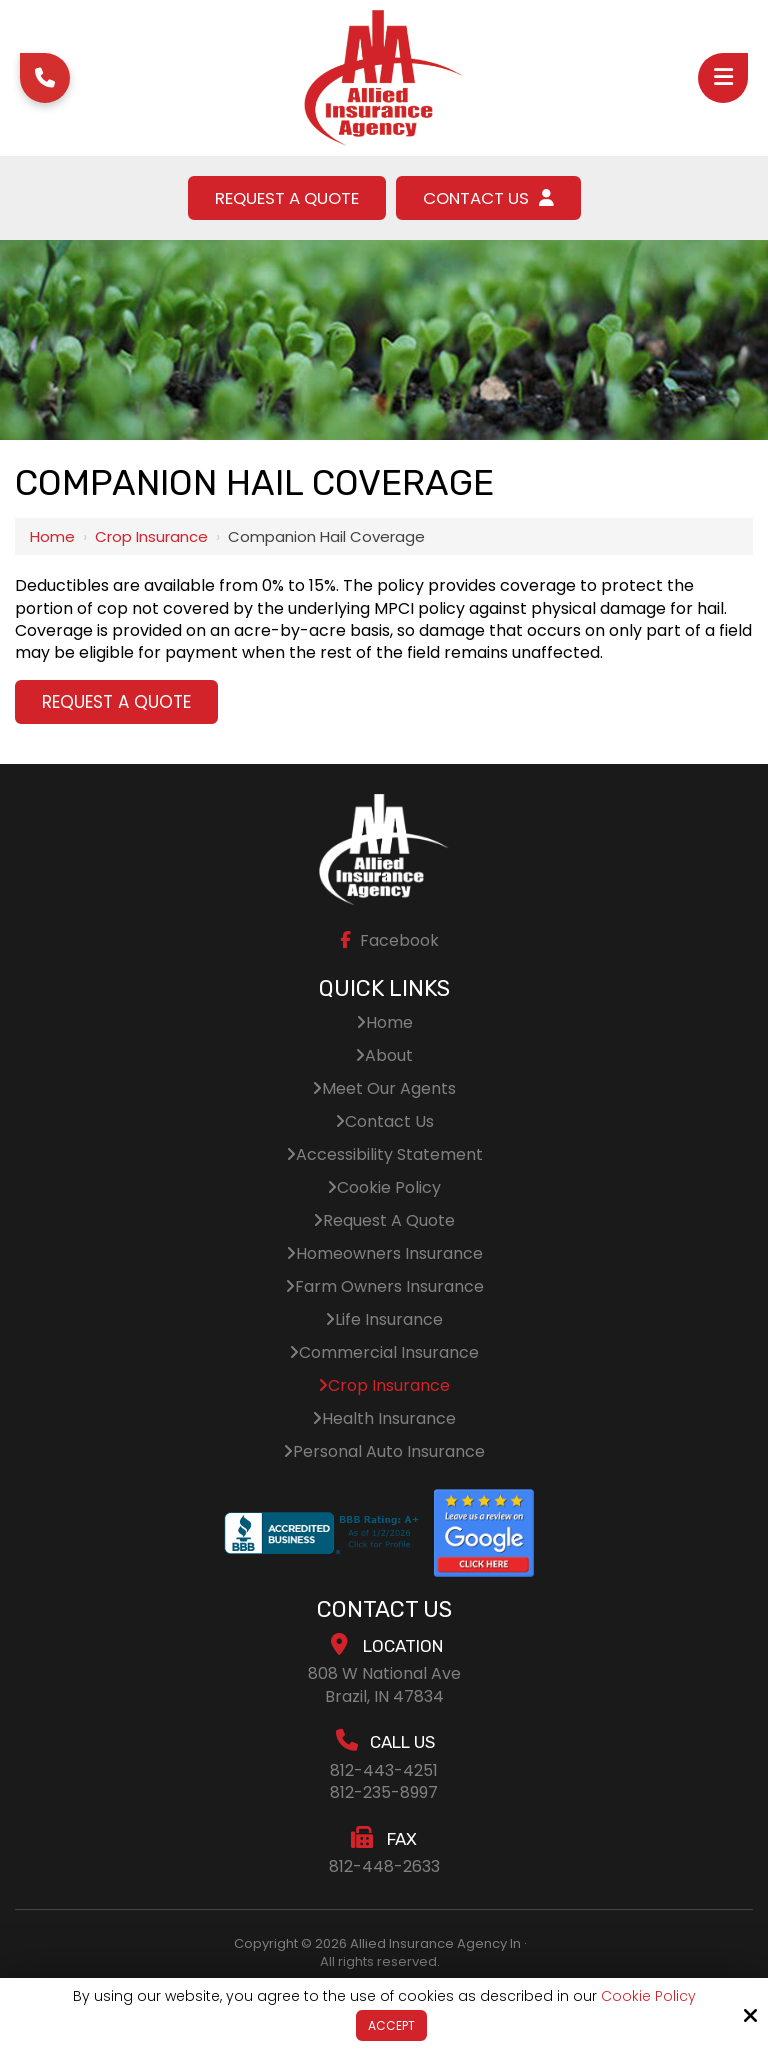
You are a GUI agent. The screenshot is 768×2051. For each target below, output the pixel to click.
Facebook (385, 940)
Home (52, 536)
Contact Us (491, 198)
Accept (391, 2025)
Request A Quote (285, 198)
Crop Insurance (151, 536)
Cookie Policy (648, 1996)
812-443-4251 (384, 1770)
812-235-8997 (384, 1793)
